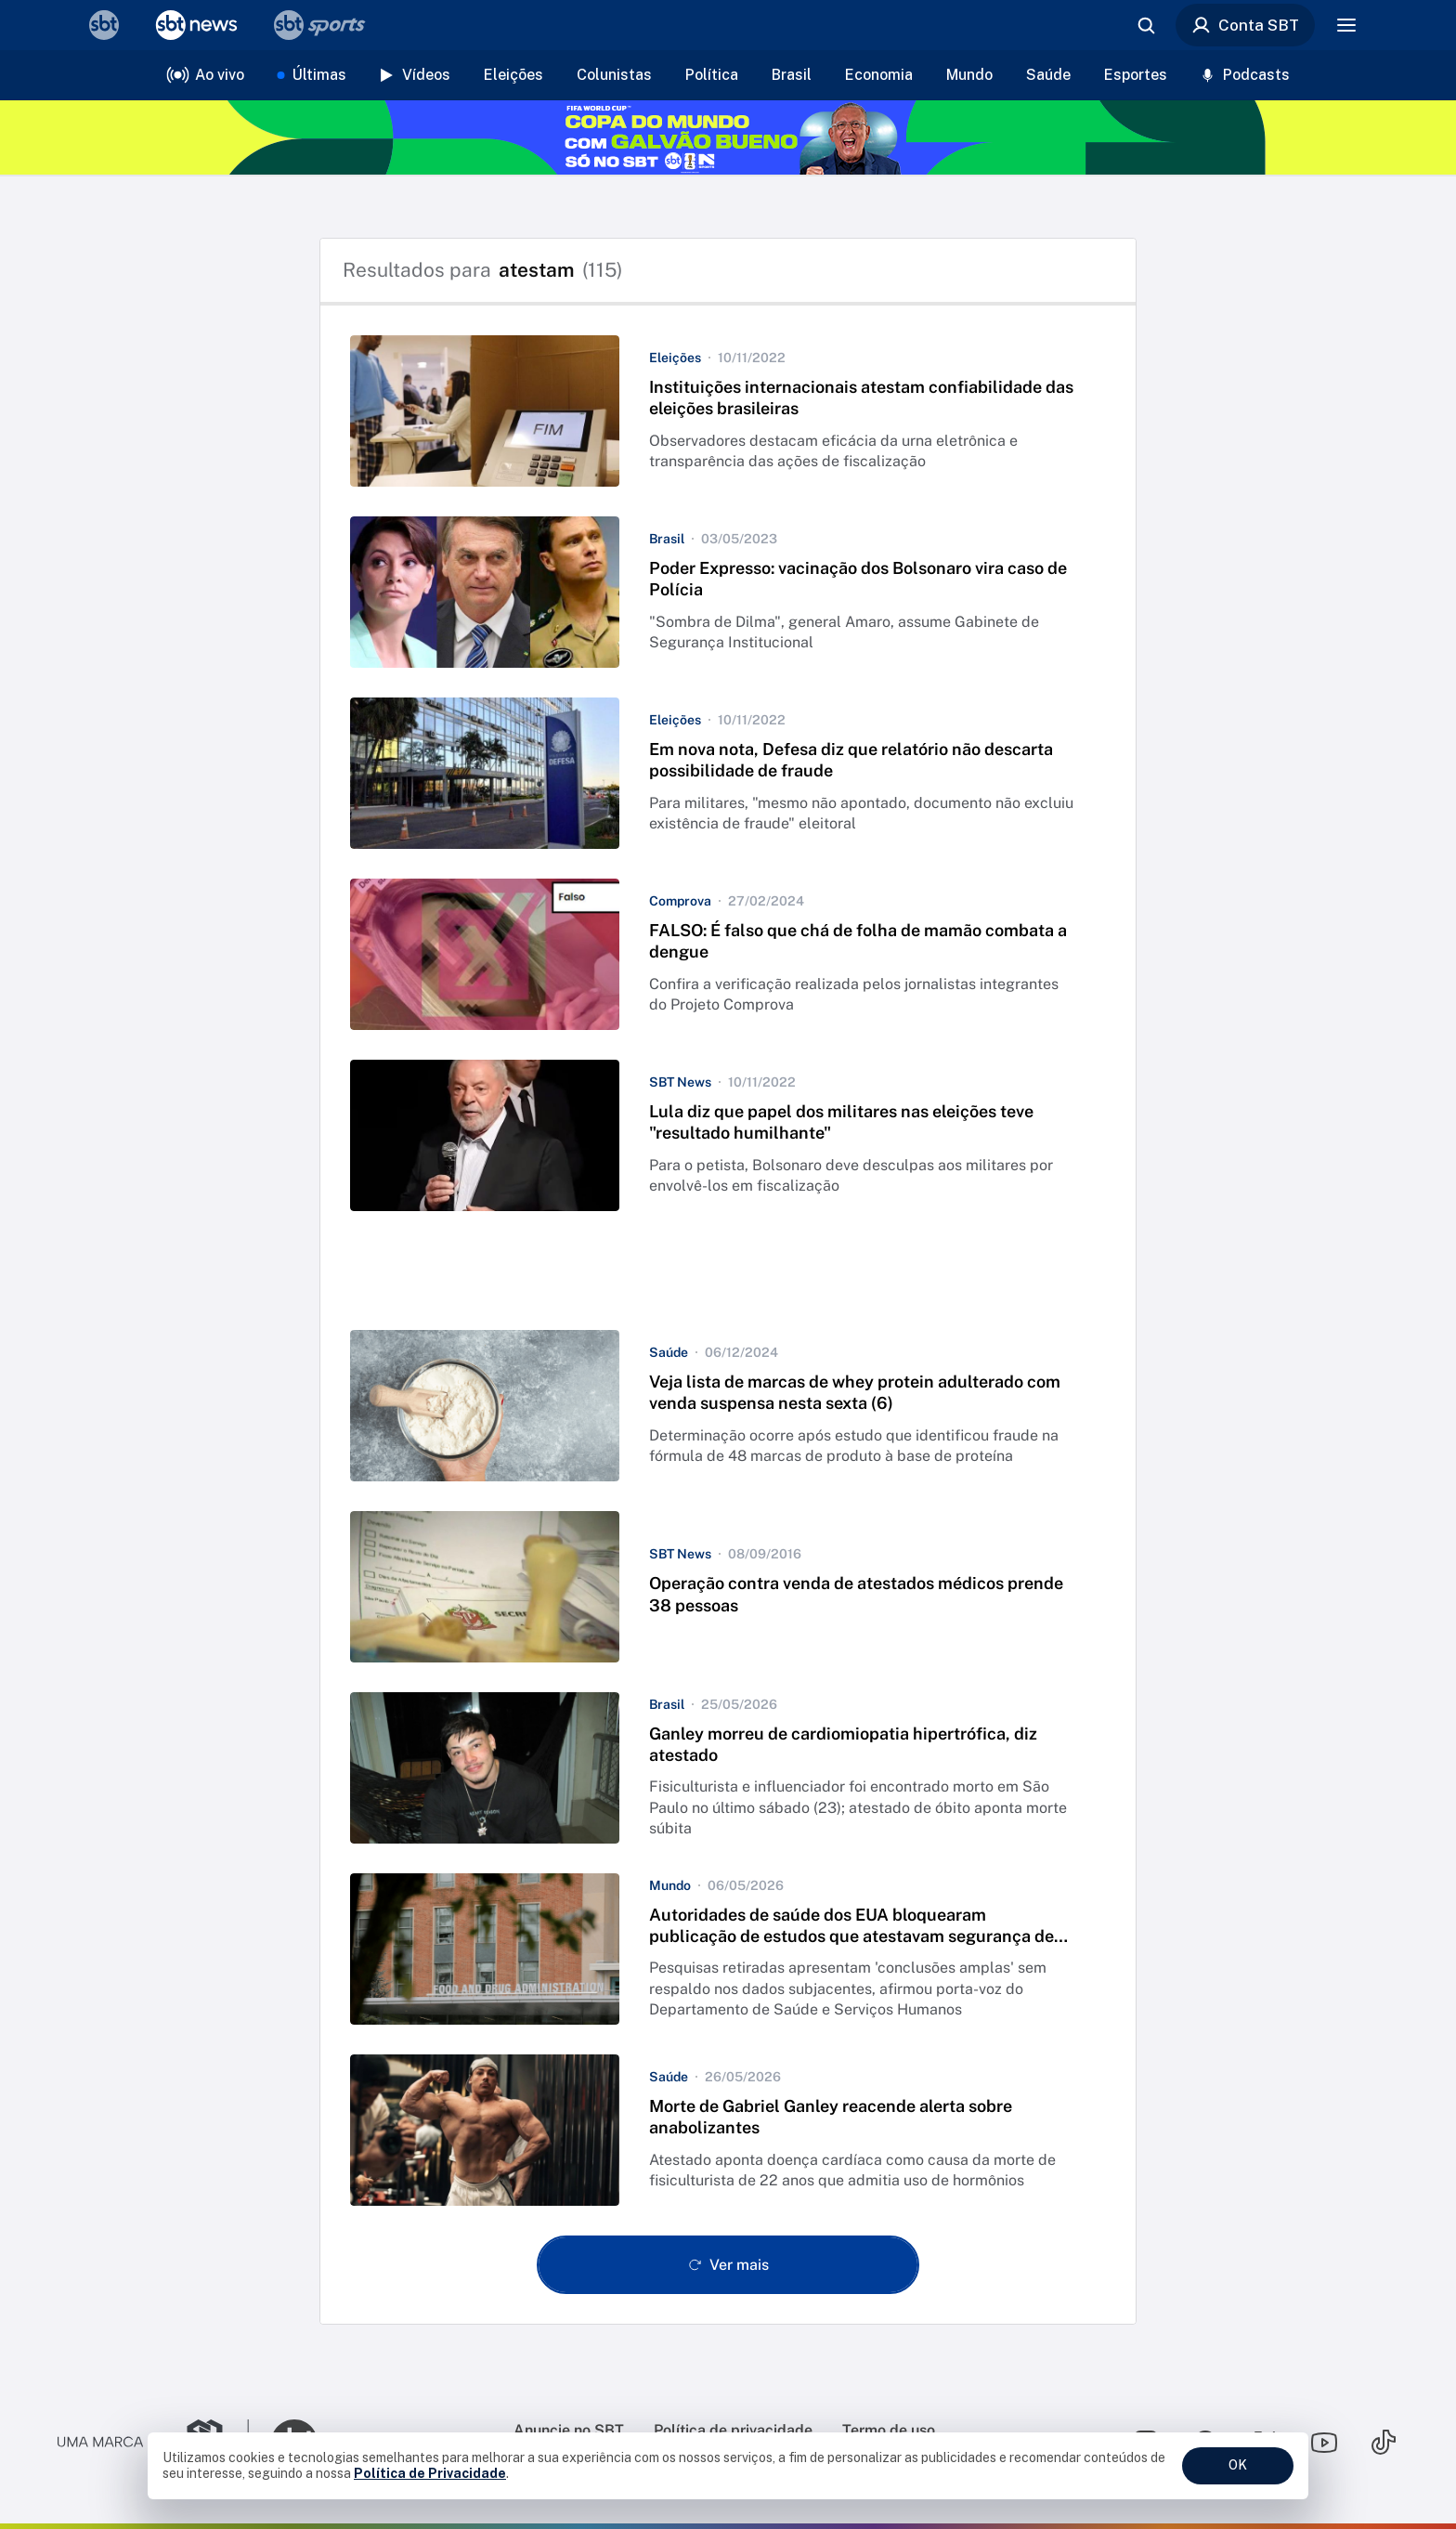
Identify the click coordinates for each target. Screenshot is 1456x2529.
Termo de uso (888, 2430)
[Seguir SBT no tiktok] (1383, 2442)
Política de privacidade (733, 2430)
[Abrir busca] (1145, 25)
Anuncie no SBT (569, 2430)
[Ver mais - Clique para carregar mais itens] (728, 2265)
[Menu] (1346, 25)
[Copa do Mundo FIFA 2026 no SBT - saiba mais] (728, 137)
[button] (728, 411)
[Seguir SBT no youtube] (1324, 2442)
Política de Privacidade (430, 2473)
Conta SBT (1245, 25)
